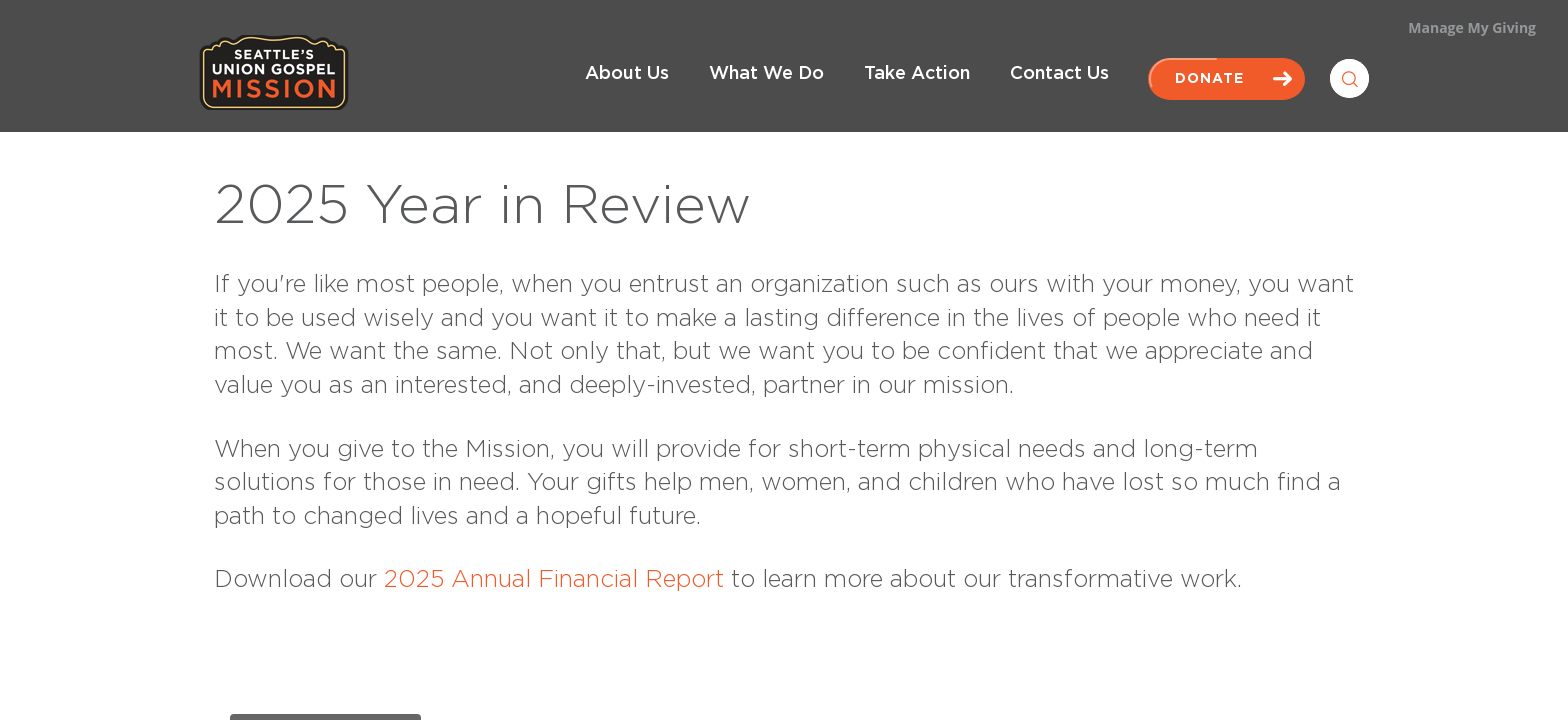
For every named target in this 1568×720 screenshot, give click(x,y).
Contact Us (1059, 74)
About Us (627, 74)
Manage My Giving (1472, 27)
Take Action (917, 74)
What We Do (766, 74)
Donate (1226, 79)
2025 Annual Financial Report (554, 580)
